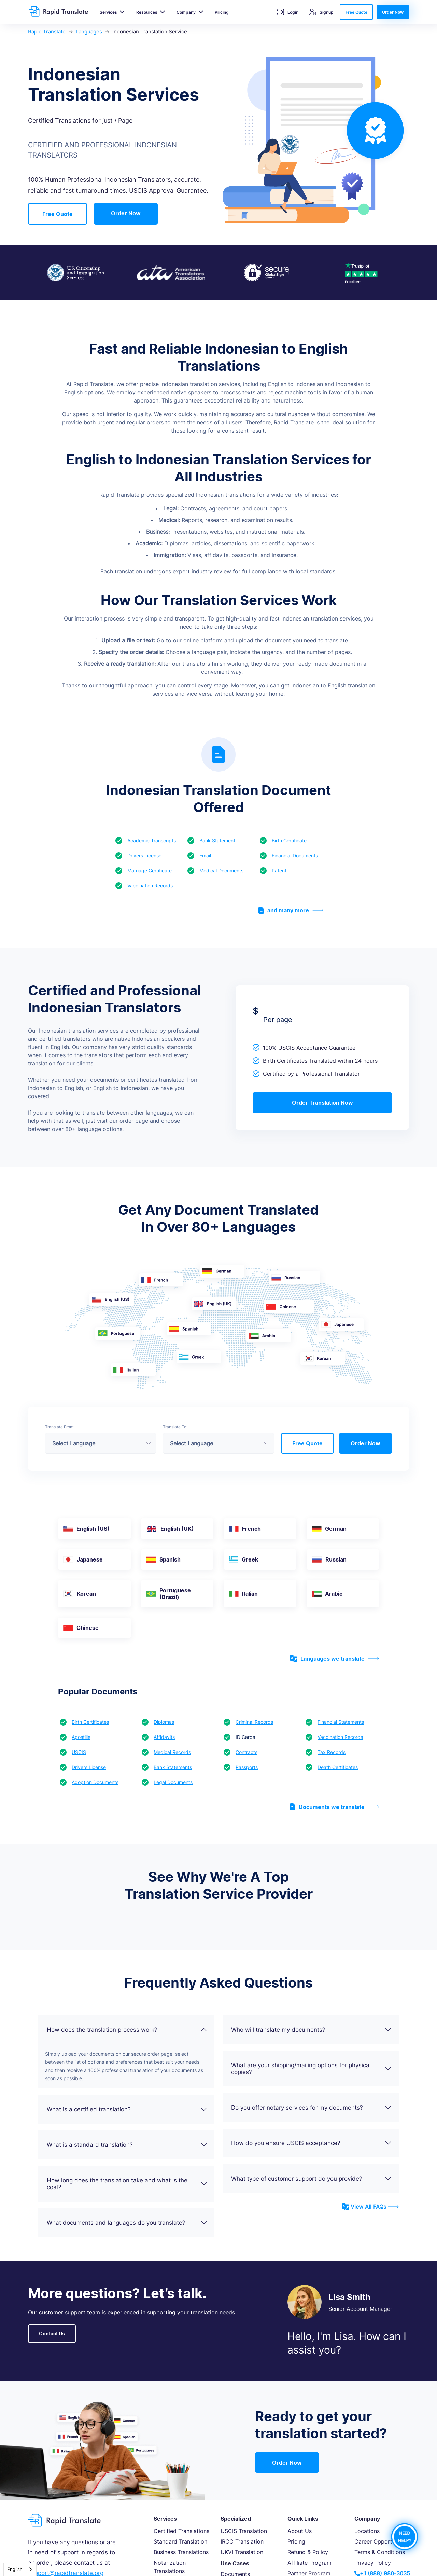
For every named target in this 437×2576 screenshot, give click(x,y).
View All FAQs (370, 2206)
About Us (299, 2530)
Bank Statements (173, 1767)
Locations (367, 2530)
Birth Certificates (90, 1722)
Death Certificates (338, 1767)
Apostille (81, 1737)
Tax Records (332, 1752)
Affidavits (164, 1737)
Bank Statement (217, 840)
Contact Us (52, 2333)
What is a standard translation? (127, 2144)
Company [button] (186, 12)
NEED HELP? (404, 2537)
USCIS (79, 1752)
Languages (89, 31)
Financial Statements (341, 1722)
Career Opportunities (381, 2541)
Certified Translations (181, 2530)
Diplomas (164, 1722)
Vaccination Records (150, 885)
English (15, 2569)
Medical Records (172, 1752)
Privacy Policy (372, 2562)
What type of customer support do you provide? (311, 2178)
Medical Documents (221, 870)
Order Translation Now (322, 1102)
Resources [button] (146, 12)
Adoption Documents (95, 1782)
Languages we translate (334, 1658)
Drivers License (144, 855)
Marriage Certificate (149, 870)
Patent (279, 870)
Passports (247, 1767)
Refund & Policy (307, 2552)
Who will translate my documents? (311, 2029)
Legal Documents (173, 1782)
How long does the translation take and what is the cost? (127, 2184)
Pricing (222, 12)
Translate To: (175, 1426)
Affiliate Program (309, 2562)
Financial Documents (295, 855)
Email (205, 855)
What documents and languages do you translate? (127, 2222)
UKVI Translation (242, 2552)
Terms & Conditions (379, 2552)
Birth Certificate (289, 840)
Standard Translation (180, 2541)
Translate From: (59, 1426)
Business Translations (181, 2552)
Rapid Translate (47, 31)
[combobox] (20, 2569)
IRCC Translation (242, 2541)
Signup (321, 12)
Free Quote (356, 12)
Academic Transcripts (151, 840)
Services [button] (108, 12)
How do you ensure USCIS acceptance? (311, 2143)
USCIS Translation (244, 2530)
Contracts (246, 1752)
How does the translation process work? (127, 2029)
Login (287, 12)
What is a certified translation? (127, 2109)
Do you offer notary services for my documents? (311, 2107)
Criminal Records (254, 1722)
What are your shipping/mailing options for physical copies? (311, 2068)
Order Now (393, 12)
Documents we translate (334, 1806)
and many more (290, 910)
